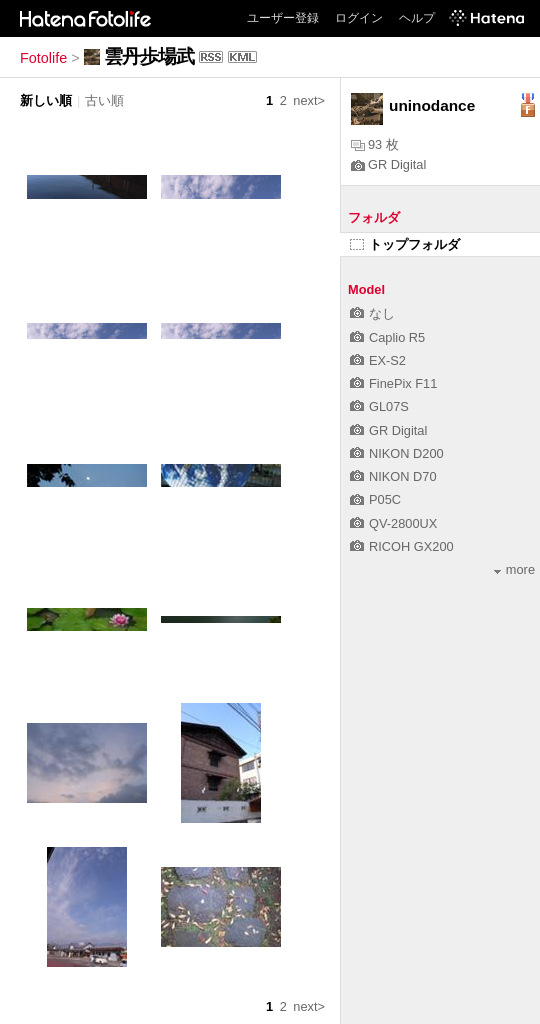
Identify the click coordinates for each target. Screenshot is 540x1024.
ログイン (359, 18)
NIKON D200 (397, 453)
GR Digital (388, 164)
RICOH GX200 (402, 546)
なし (372, 313)
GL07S (379, 406)
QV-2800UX (393, 523)
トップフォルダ (405, 244)
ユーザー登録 (283, 18)
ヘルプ (417, 18)
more (514, 569)
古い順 (104, 100)
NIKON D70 (393, 476)
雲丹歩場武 (149, 56)
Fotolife (43, 58)
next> (309, 100)
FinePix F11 (393, 383)
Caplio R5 (387, 337)
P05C (375, 499)
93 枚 (375, 144)
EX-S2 (378, 360)
